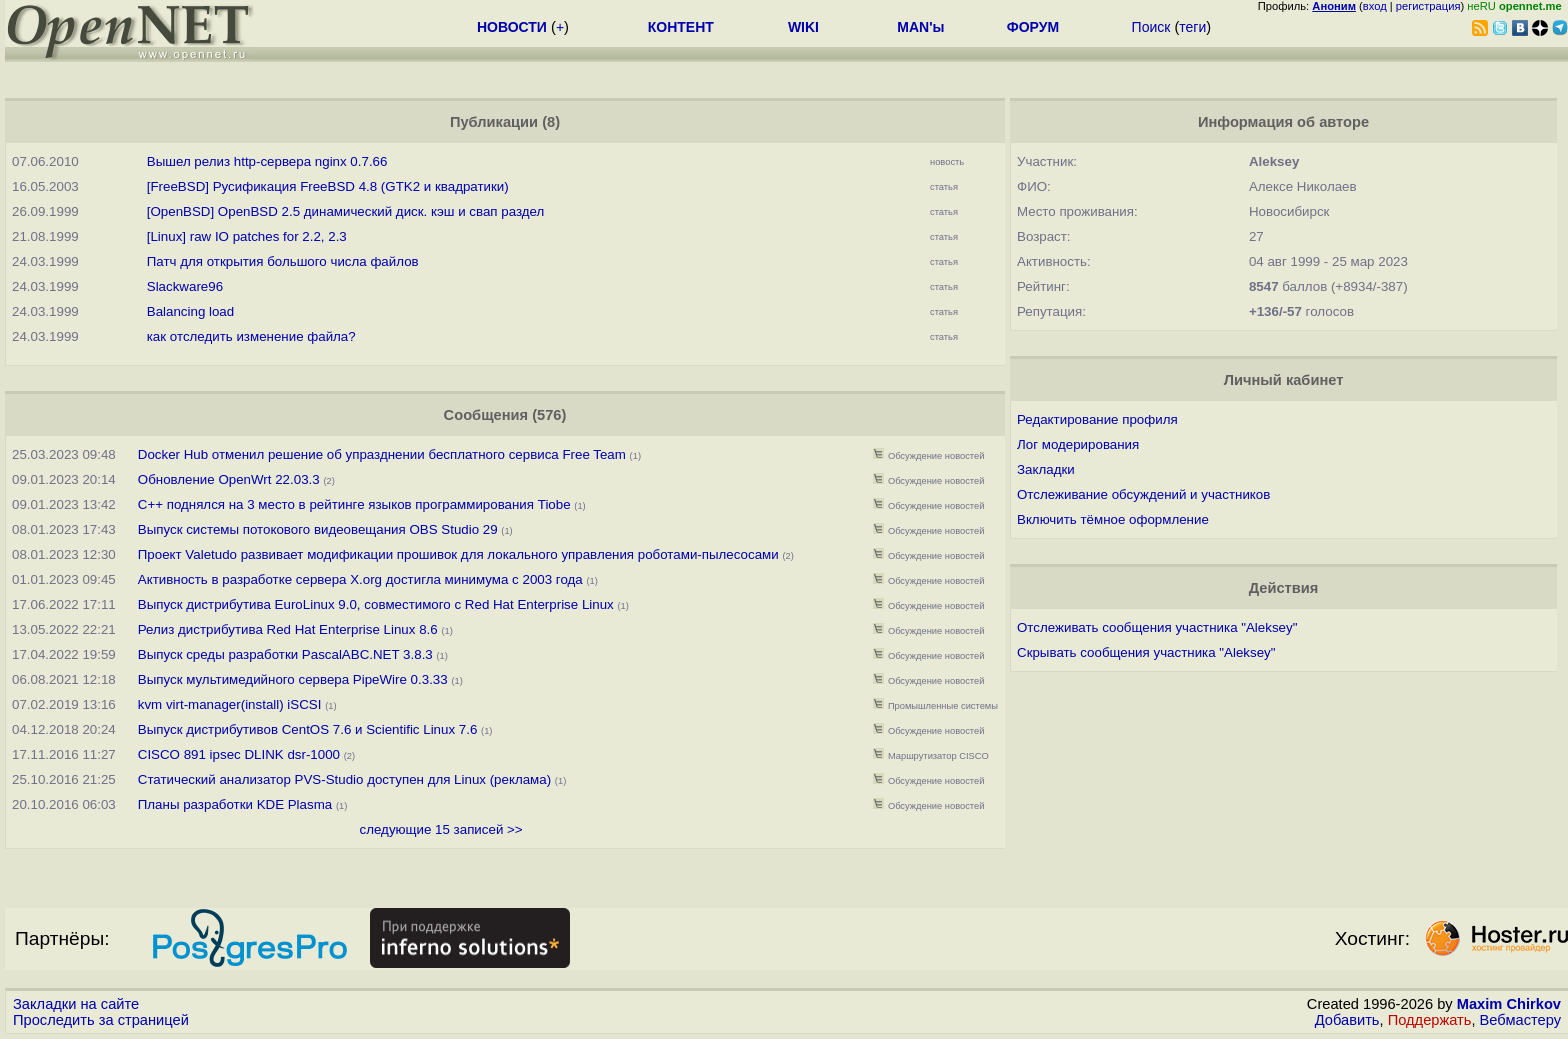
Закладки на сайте (76, 1004)
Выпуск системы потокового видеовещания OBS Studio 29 (318, 529)
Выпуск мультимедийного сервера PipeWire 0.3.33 (293, 679)
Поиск (1151, 27)
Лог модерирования (1078, 444)
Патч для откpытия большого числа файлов (283, 261)
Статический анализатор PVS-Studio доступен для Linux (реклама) (344, 779)
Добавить (1347, 1020)
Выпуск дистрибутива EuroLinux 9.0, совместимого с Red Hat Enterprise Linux (376, 604)
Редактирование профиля (1097, 419)
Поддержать (1430, 1020)
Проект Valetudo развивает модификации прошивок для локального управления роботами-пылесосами (458, 554)
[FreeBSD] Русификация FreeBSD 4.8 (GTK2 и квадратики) (328, 186)
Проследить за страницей (101, 1020)
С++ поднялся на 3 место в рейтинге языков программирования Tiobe (354, 504)
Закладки (1046, 469)
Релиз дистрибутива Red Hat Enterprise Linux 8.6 (288, 629)
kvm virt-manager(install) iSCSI (230, 704)
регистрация (1428, 6)
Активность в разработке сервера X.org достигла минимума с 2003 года (360, 579)
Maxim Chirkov (1509, 1004)
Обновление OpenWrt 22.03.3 (229, 479)
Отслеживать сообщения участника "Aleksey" (1157, 627)
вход (1375, 6)
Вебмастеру (1520, 1020)
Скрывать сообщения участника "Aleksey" (1146, 652)
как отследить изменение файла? (251, 336)
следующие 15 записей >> (441, 829)
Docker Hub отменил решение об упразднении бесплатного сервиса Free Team (382, 454)
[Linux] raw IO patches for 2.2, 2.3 (247, 236)
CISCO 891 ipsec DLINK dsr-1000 (239, 754)
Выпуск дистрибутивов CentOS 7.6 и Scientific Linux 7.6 (308, 729)
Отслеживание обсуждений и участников (1143, 494)
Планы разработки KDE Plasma (235, 804)
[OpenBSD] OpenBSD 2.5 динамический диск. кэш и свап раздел (346, 211)
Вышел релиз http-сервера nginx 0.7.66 (267, 161)
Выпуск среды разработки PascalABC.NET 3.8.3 (285, 654)
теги (1192, 27)
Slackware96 (185, 286)
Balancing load (190, 311)
